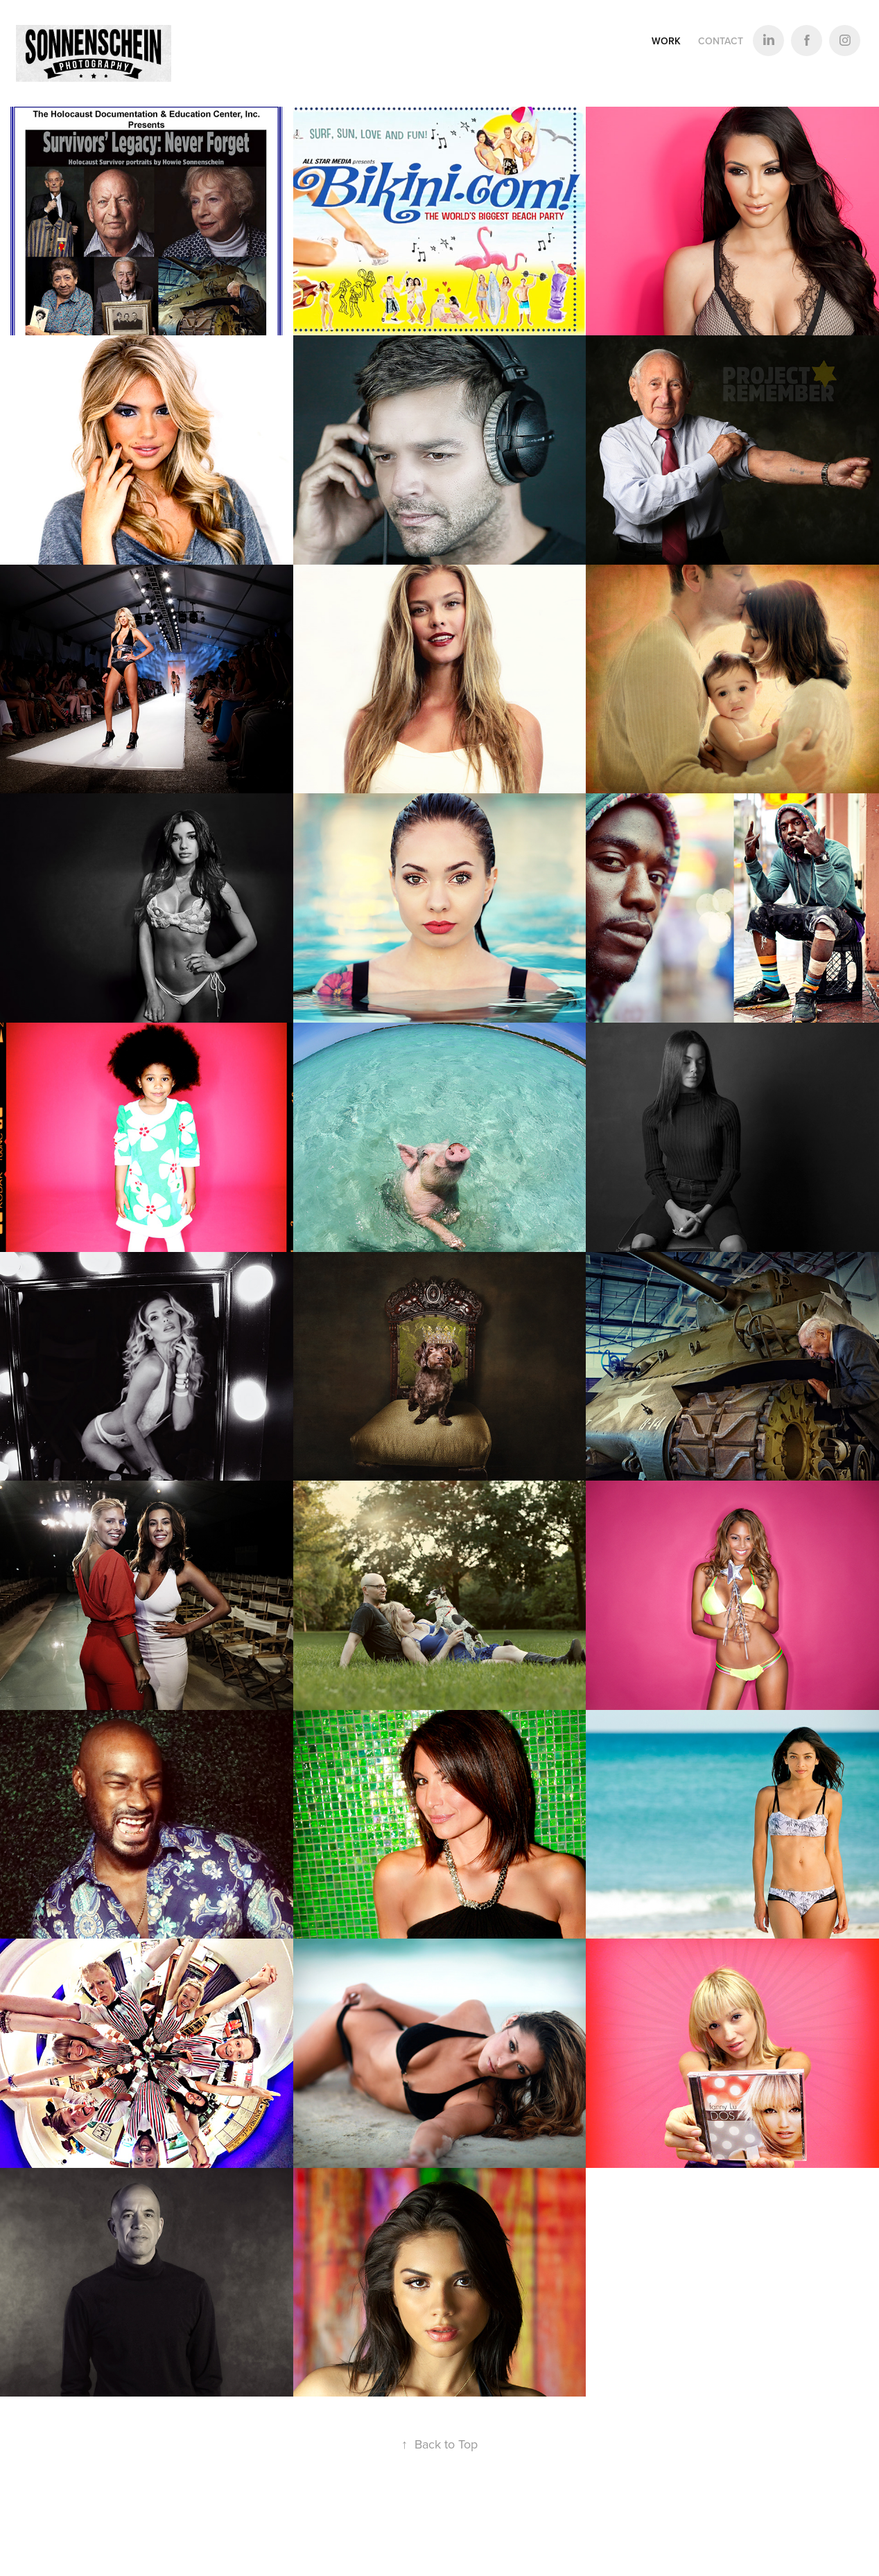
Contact (720, 41)
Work (666, 41)
